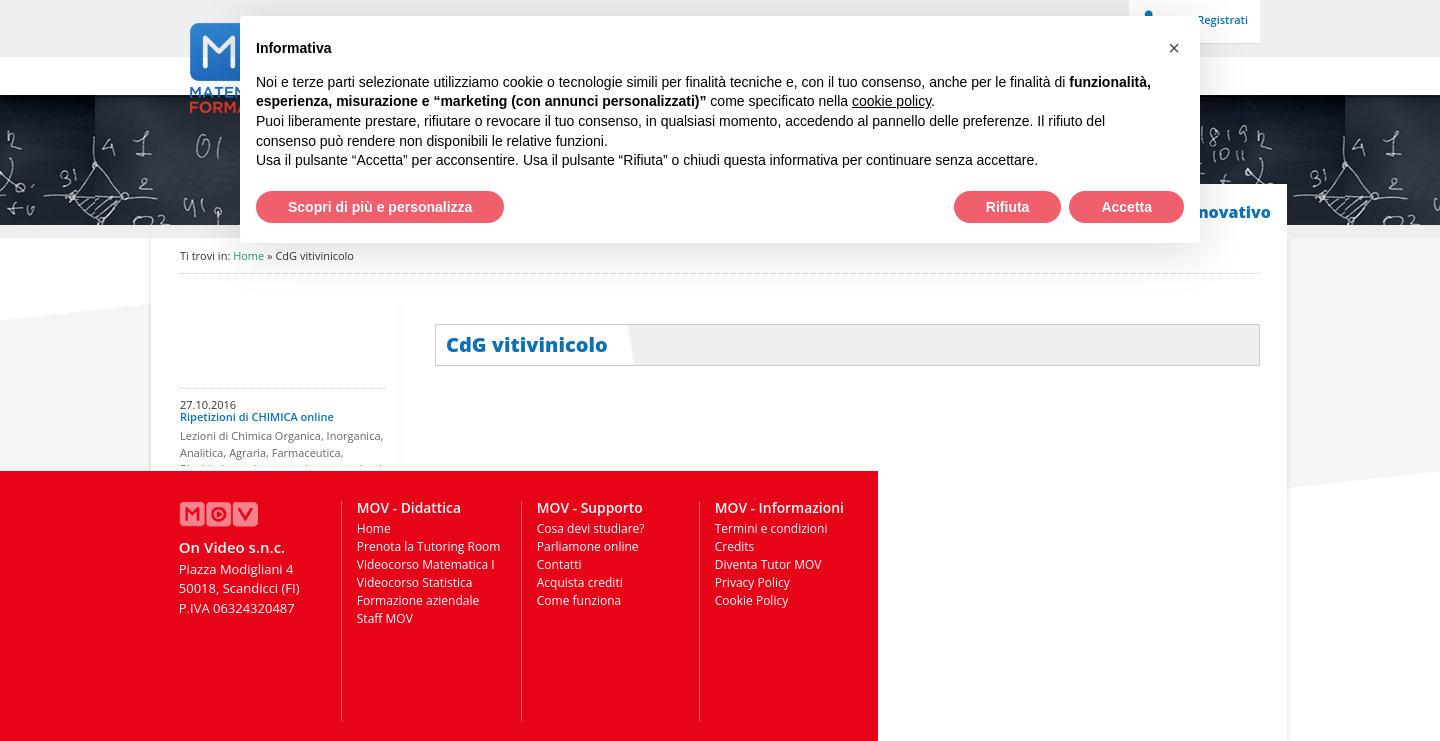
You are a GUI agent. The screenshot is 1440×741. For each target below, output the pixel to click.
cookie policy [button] (891, 101)
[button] (1174, 48)
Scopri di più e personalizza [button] (380, 207)
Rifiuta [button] (1008, 207)
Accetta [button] (1126, 207)
